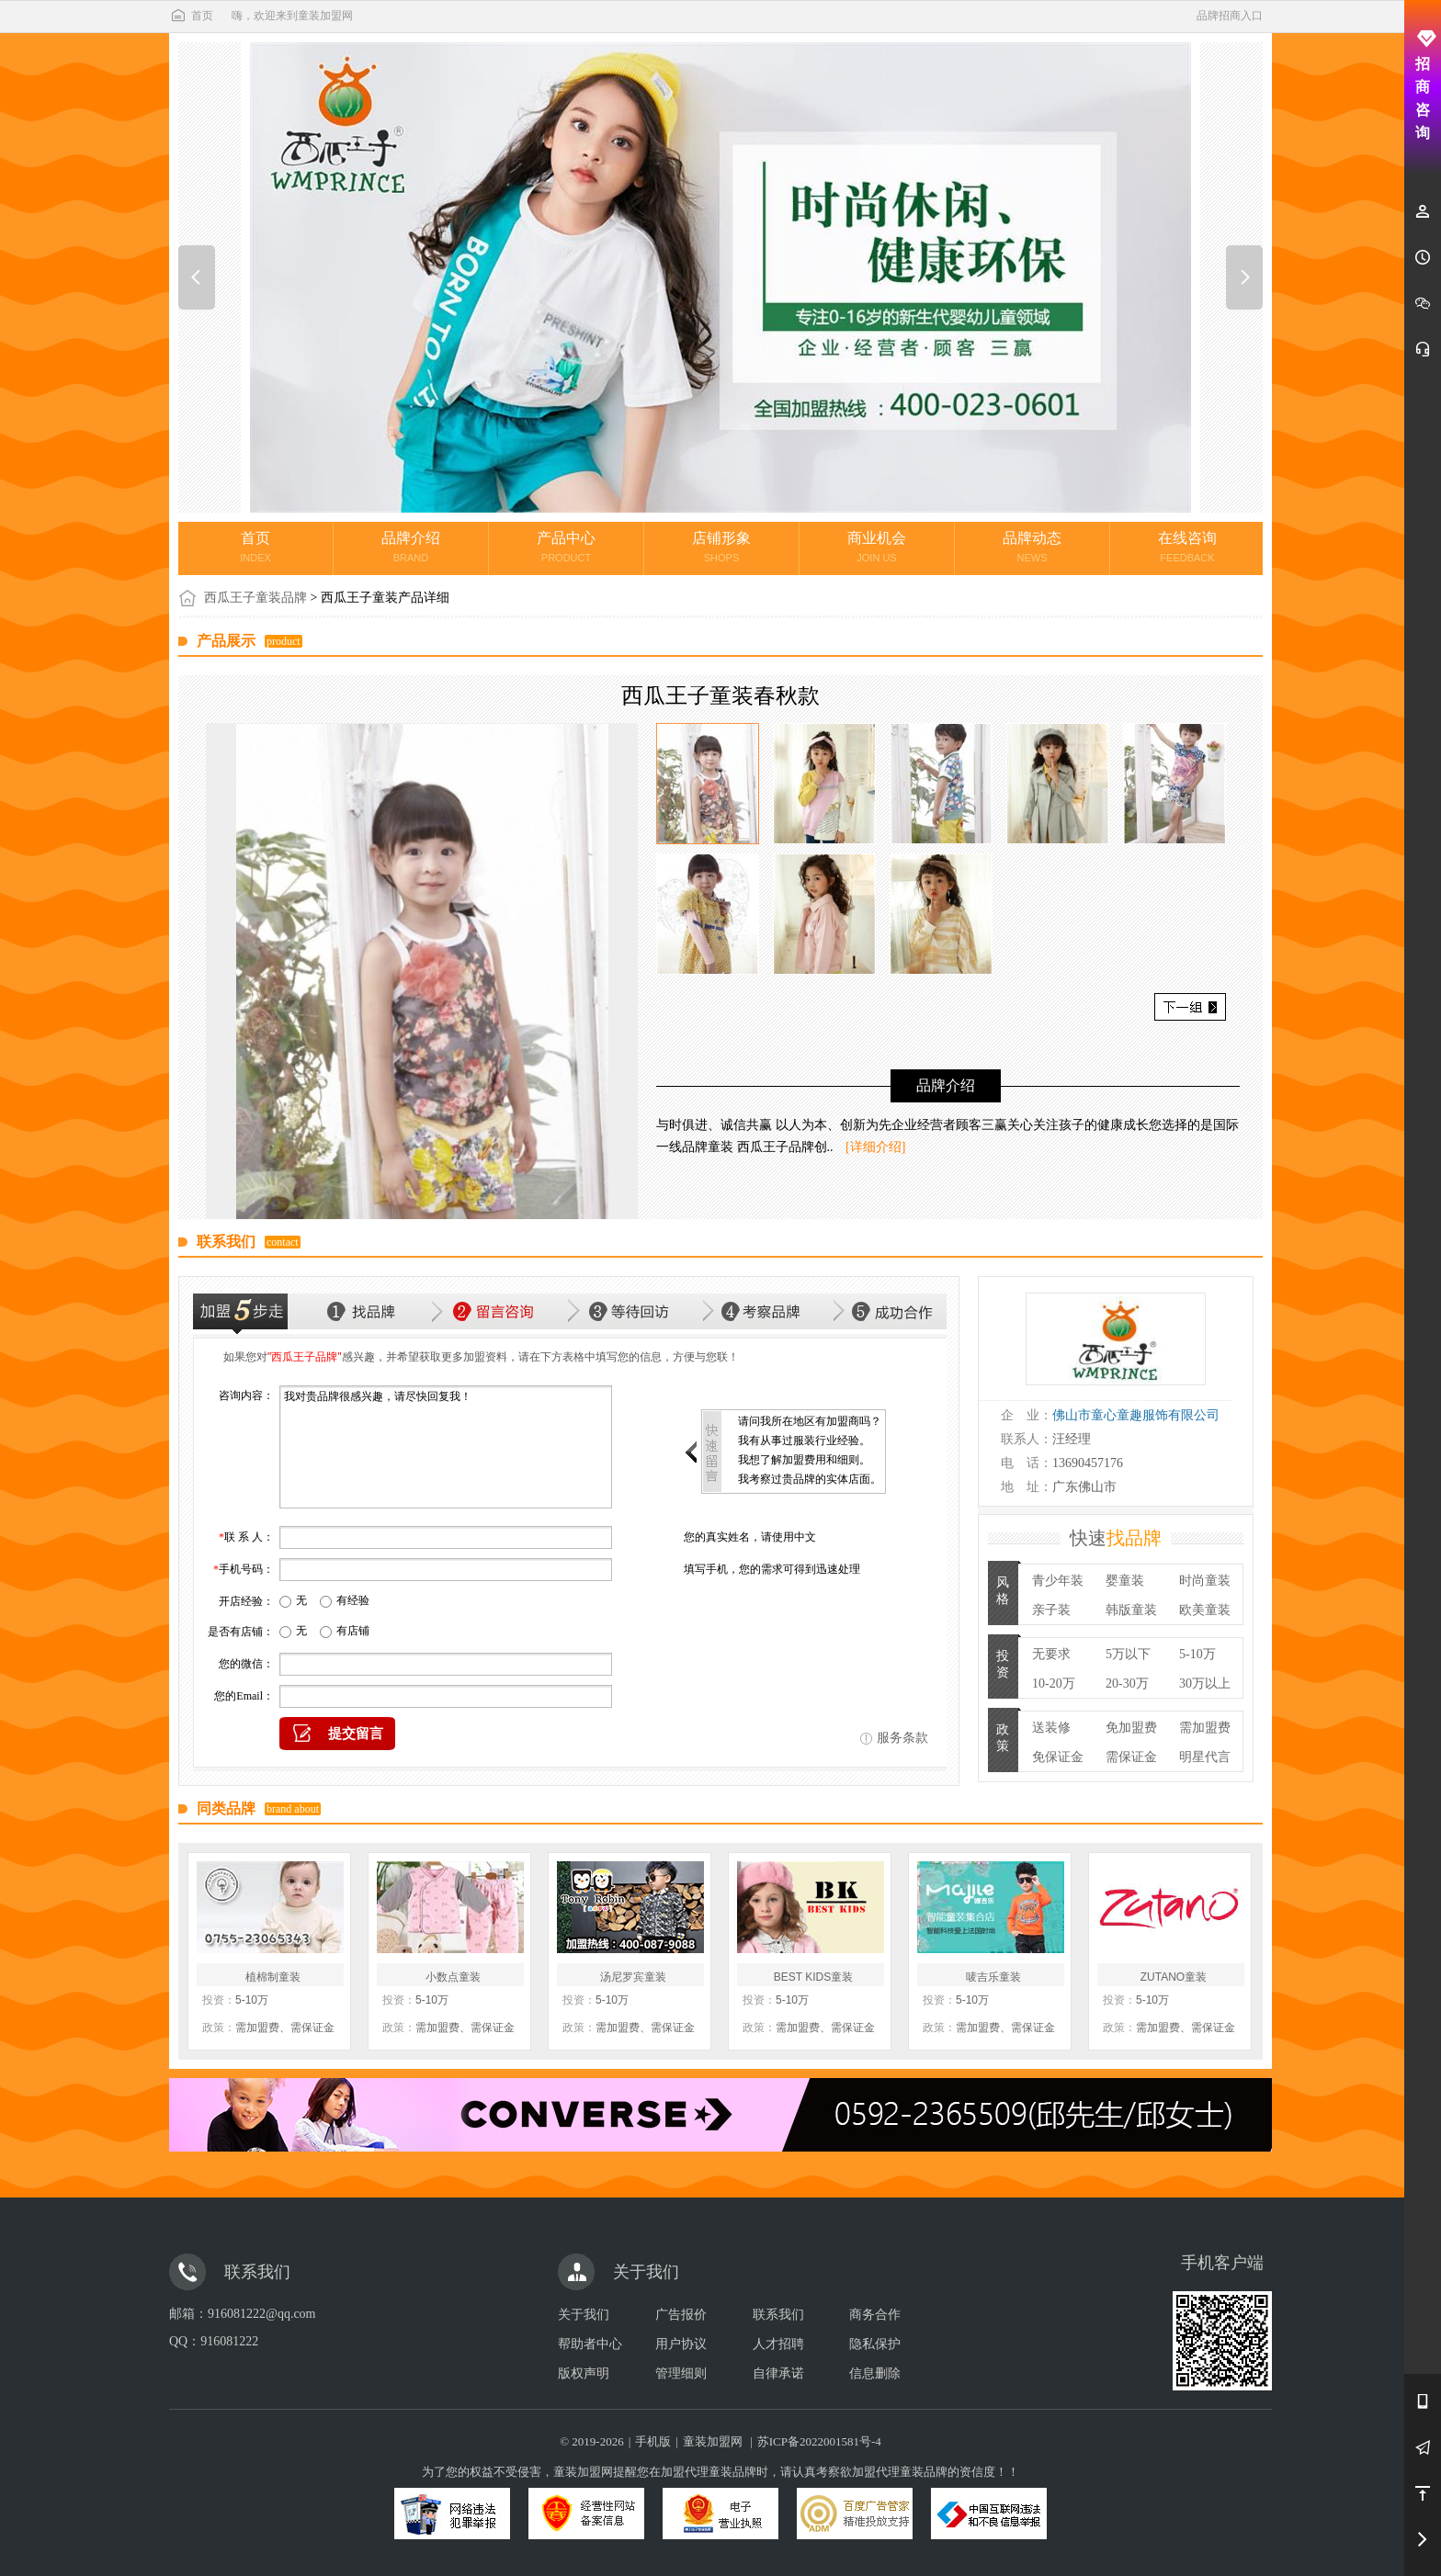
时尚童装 (1205, 1580)
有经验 (352, 1600)
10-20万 (1053, 1683)
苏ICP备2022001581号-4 (819, 2441)
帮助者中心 (590, 2344)
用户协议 (681, 2344)
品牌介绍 (410, 546)
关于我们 (583, 2315)
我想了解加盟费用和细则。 (804, 1459)
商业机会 (876, 546)
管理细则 (681, 2373)
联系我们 (778, 2315)
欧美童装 (1205, 1610)
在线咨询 (1187, 546)
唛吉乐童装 (993, 1977)
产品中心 (566, 546)
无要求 (1051, 1654)
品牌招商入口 (1230, 15)
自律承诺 (778, 2373)
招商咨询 (1423, 85)
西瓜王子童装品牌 (255, 597)
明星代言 (1205, 1757)
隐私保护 (875, 2344)
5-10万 (1197, 1654)
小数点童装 (453, 1977)
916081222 (229, 2341)
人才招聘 (778, 2344)
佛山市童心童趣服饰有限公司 (1136, 1415)
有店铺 (352, 1630)
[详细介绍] (875, 1147)
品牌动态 (1032, 546)
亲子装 (1051, 1610)
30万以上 (1205, 1683)
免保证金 (1058, 1757)
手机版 (653, 2441)
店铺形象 (721, 546)
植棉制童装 (273, 1977)
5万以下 (1128, 1654)
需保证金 (1131, 1757)
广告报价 (681, 2315)
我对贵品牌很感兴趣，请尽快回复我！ (445, 1446)
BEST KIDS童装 (813, 1977)
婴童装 (1125, 1580)
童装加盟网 (713, 2441)
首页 (191, 15)
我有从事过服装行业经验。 (804, 1440)
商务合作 (875, 2315)
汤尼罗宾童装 (633, 1977)
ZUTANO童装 (1173, 1977)
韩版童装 (1131, 1610)
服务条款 (902, 1738)
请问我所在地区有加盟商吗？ (809, 1421)
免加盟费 (1131, 1727)
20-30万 (1127, 1683)
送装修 (1051, 1727)
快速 (1116, 1538)
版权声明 (583, 2373)
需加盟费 (1205, 1727)
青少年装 (1058, 1580)
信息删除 (875, 2373)
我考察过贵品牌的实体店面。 (809, 1479)
